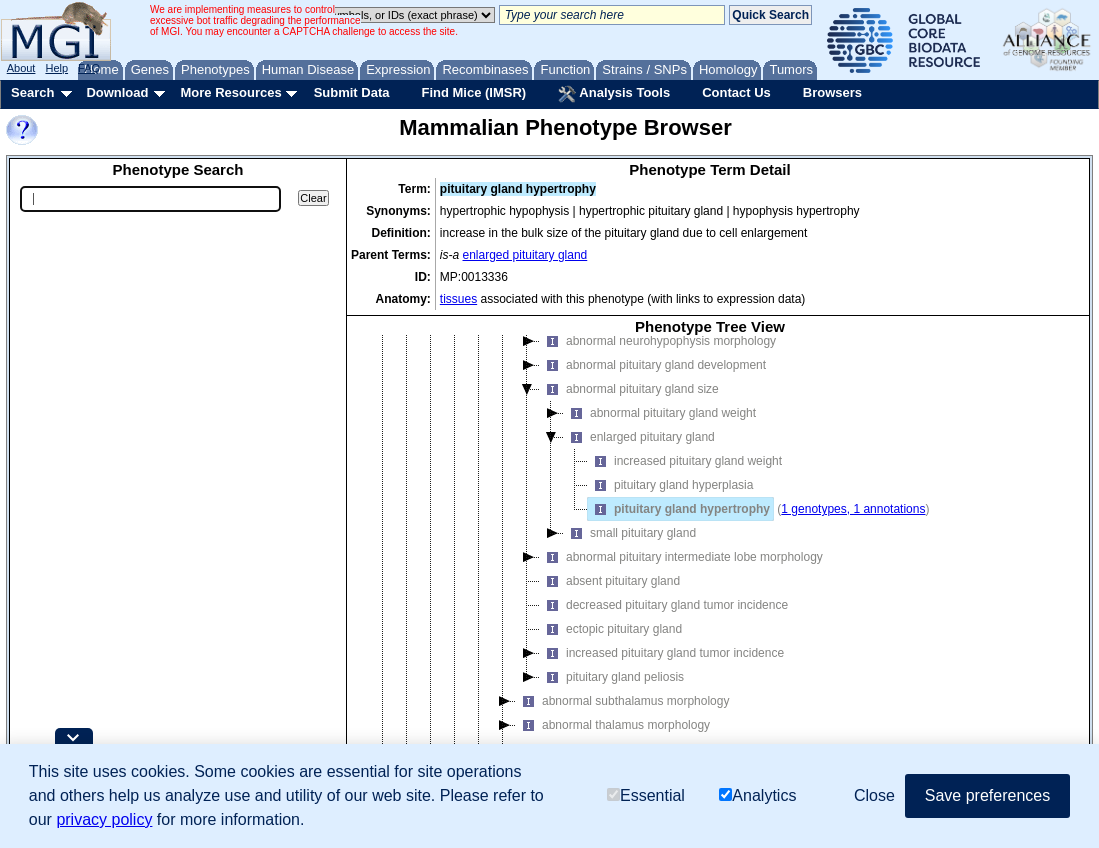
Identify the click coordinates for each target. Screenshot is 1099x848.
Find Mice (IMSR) (473, 92)
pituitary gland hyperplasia (670, 485)
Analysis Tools (614, 94)
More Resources (230, 92)
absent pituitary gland (610, 581)
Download (117, 92)
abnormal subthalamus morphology (622, 701)
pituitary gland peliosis (612, 677)
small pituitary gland (630, 533)
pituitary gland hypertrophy (679, 509)
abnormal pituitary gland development (653, 365)
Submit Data (352, 92)
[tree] (710, 561)
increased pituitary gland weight (685, 461)
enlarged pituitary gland (525, 255)
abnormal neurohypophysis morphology (658, 341)
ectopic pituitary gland (611, 629)
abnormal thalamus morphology (613, 725)
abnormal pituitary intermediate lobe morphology (681, 557)
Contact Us (736, 92)
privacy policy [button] (104, 819)
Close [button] (874, 795)
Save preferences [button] (987, 795)
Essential (646, 795)
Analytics (757, 795)
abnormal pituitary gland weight (660, 413)
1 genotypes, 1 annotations (853, 509)
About (21, 68)
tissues (458, 299)
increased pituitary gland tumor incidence (662, 653)
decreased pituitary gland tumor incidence (664, 605)
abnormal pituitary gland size (629, 389)
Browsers (832, 92)
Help (56, 68)
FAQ (89, 68)
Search (32, 92)
